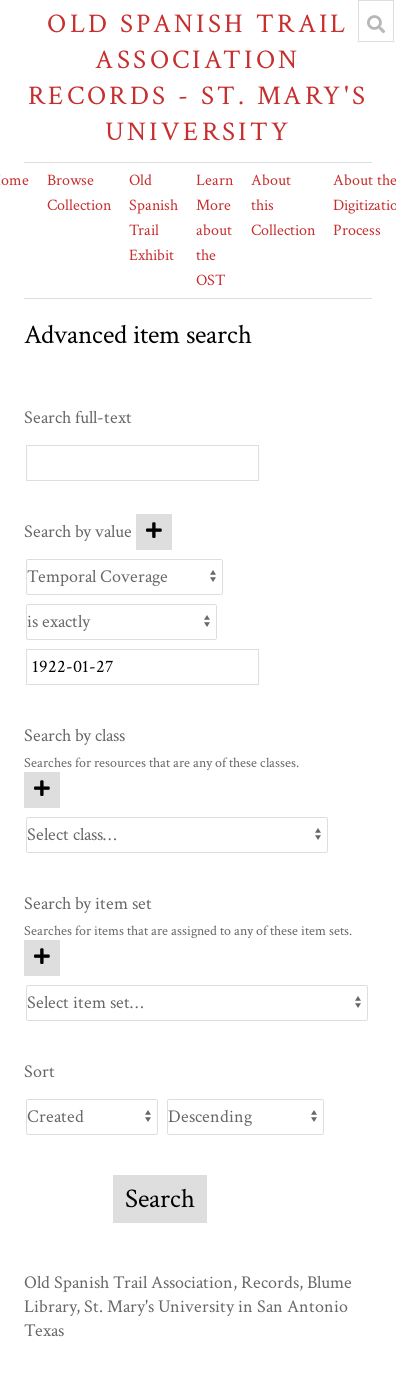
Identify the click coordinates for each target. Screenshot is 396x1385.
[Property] (124, 577)
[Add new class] (42, 790)
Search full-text (78, 417)
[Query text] (142, 667)
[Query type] (121, 622)
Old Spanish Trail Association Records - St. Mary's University (198, 77)
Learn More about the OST (214, 230)
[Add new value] (154, 532)
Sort (39, 1071)
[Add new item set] (42, 958)
